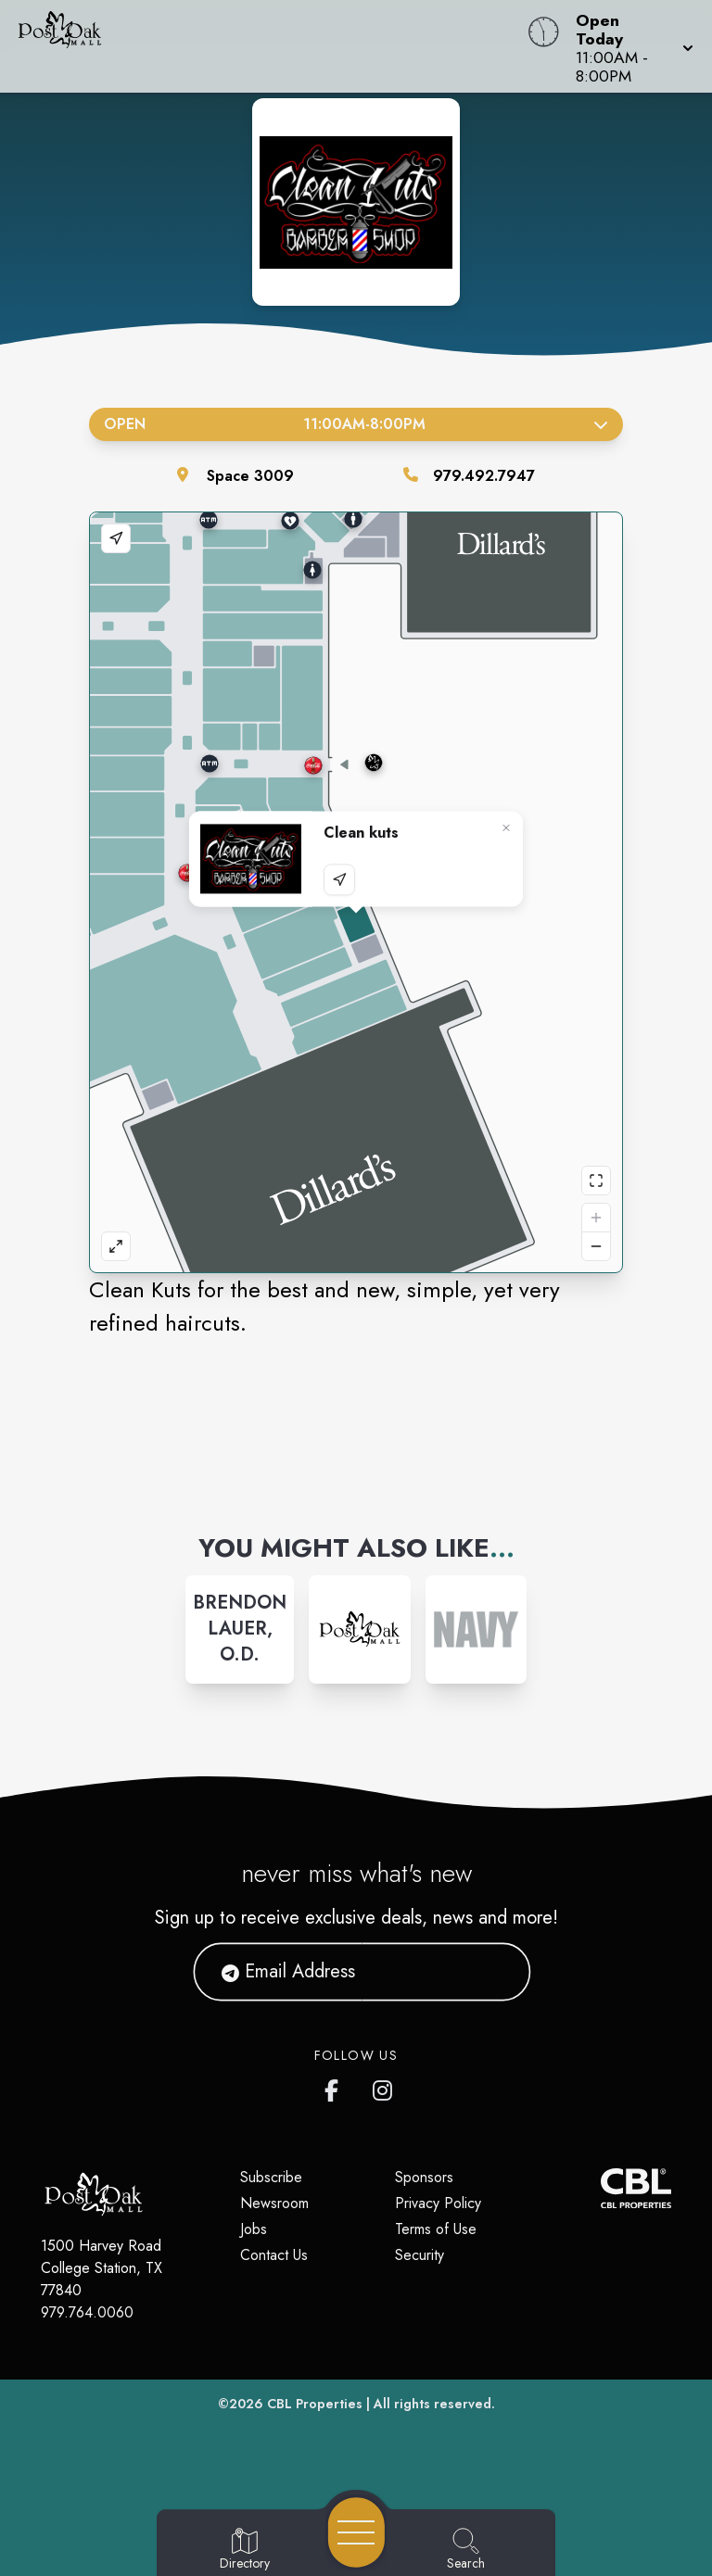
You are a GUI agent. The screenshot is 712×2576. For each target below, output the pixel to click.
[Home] (271, 46)
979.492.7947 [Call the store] (484, 475)
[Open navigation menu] (356, 2532)
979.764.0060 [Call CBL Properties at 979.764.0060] (87, 2312)
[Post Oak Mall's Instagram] (384, 2087)
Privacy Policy (438, 2203)
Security (419, 2255)
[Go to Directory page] (245, 2550)
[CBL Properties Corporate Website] (600, 2188)
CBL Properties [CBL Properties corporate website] (314, 2403)
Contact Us (274, 2255)
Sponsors (424, 2177)
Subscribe (271, 2177)
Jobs (253, 2229)
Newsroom (274, 2203)
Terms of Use (436, 2229)
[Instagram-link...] (239, 1629)
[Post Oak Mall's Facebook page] (335, 2087)
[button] (629, 46)
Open (356, 424)
